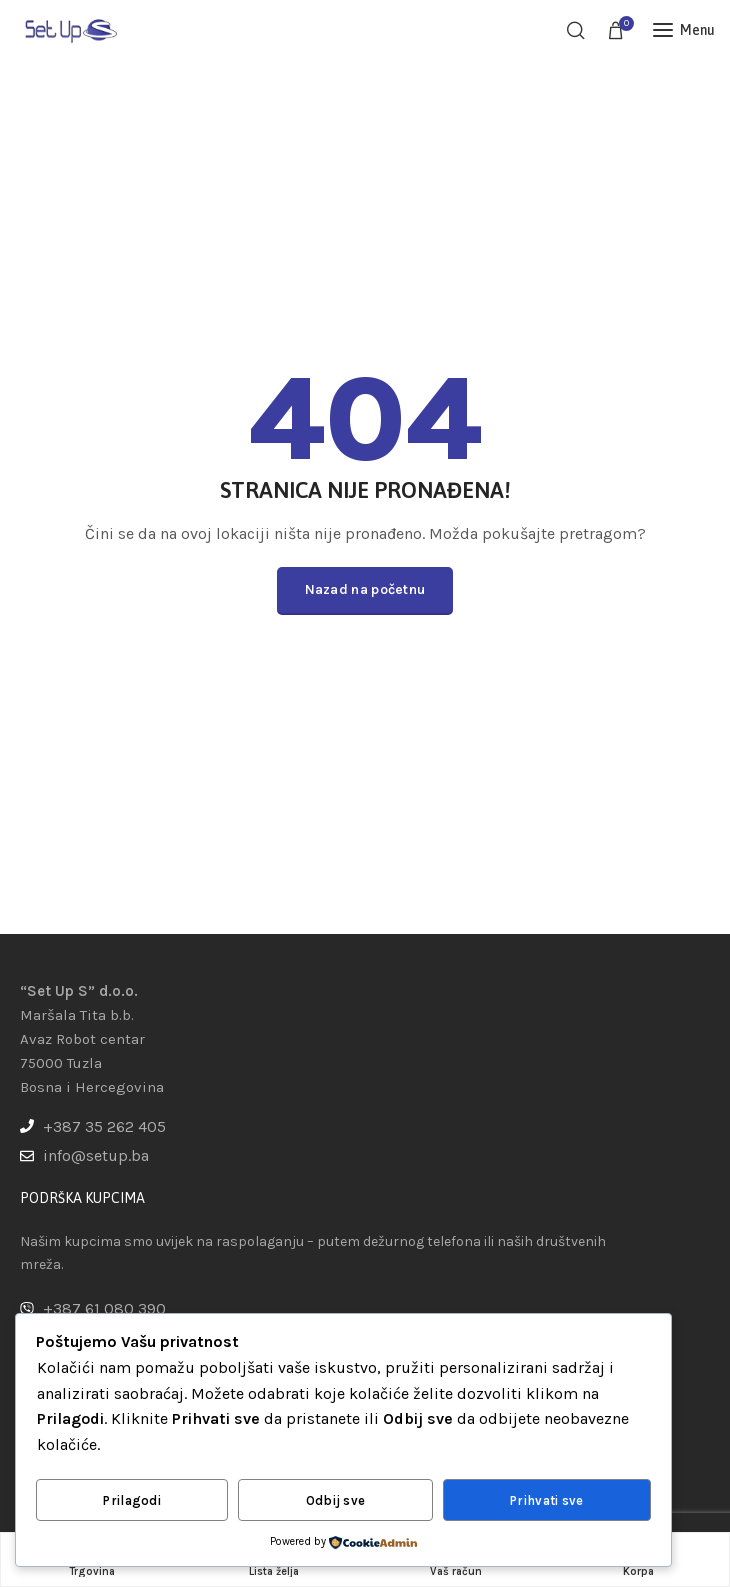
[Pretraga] (576, 30)
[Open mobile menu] (684, 30)
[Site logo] (70, 29)
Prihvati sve (547, 1500)
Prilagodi (132, 1500)
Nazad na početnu (365, 589)
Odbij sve (336, 1500)
